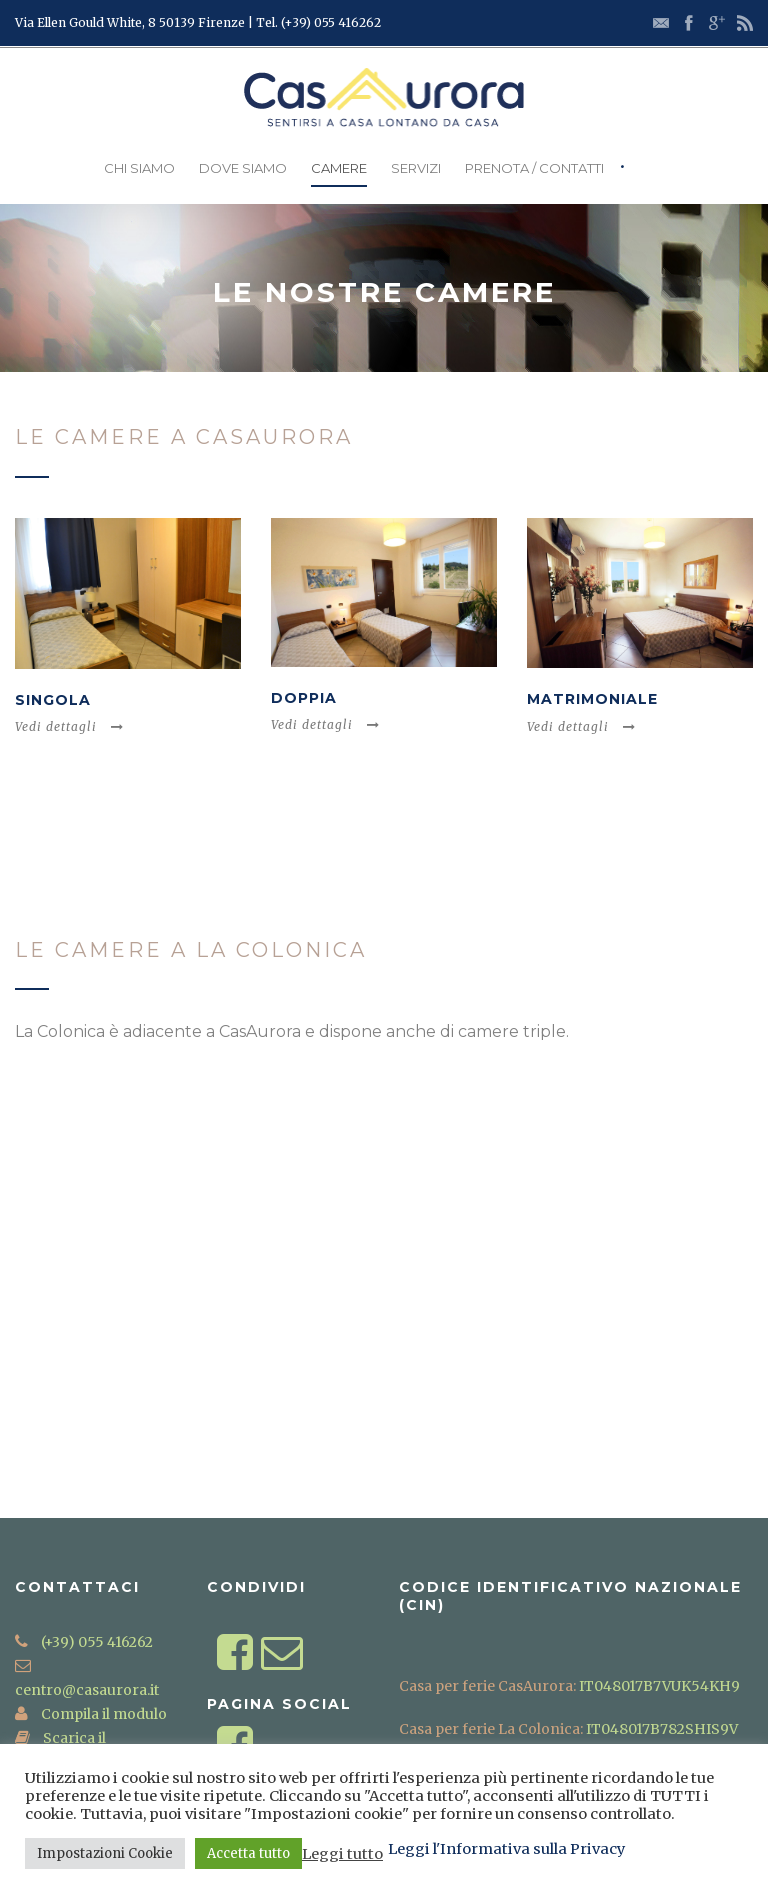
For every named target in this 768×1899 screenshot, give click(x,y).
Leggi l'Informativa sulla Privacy (507, 1849)
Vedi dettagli (69, 726)
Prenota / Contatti (534, 168)
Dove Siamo (243, 168)
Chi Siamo (139, 168)
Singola (53, 700)
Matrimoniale (592, 699)
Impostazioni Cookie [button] (105, 1853)
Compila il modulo (102, 1714)
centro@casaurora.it (87, 1690)
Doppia (304, 698)
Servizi (416, 168)
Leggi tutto (342, 1854)
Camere (339, 168)
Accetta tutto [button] (248, 1853)
